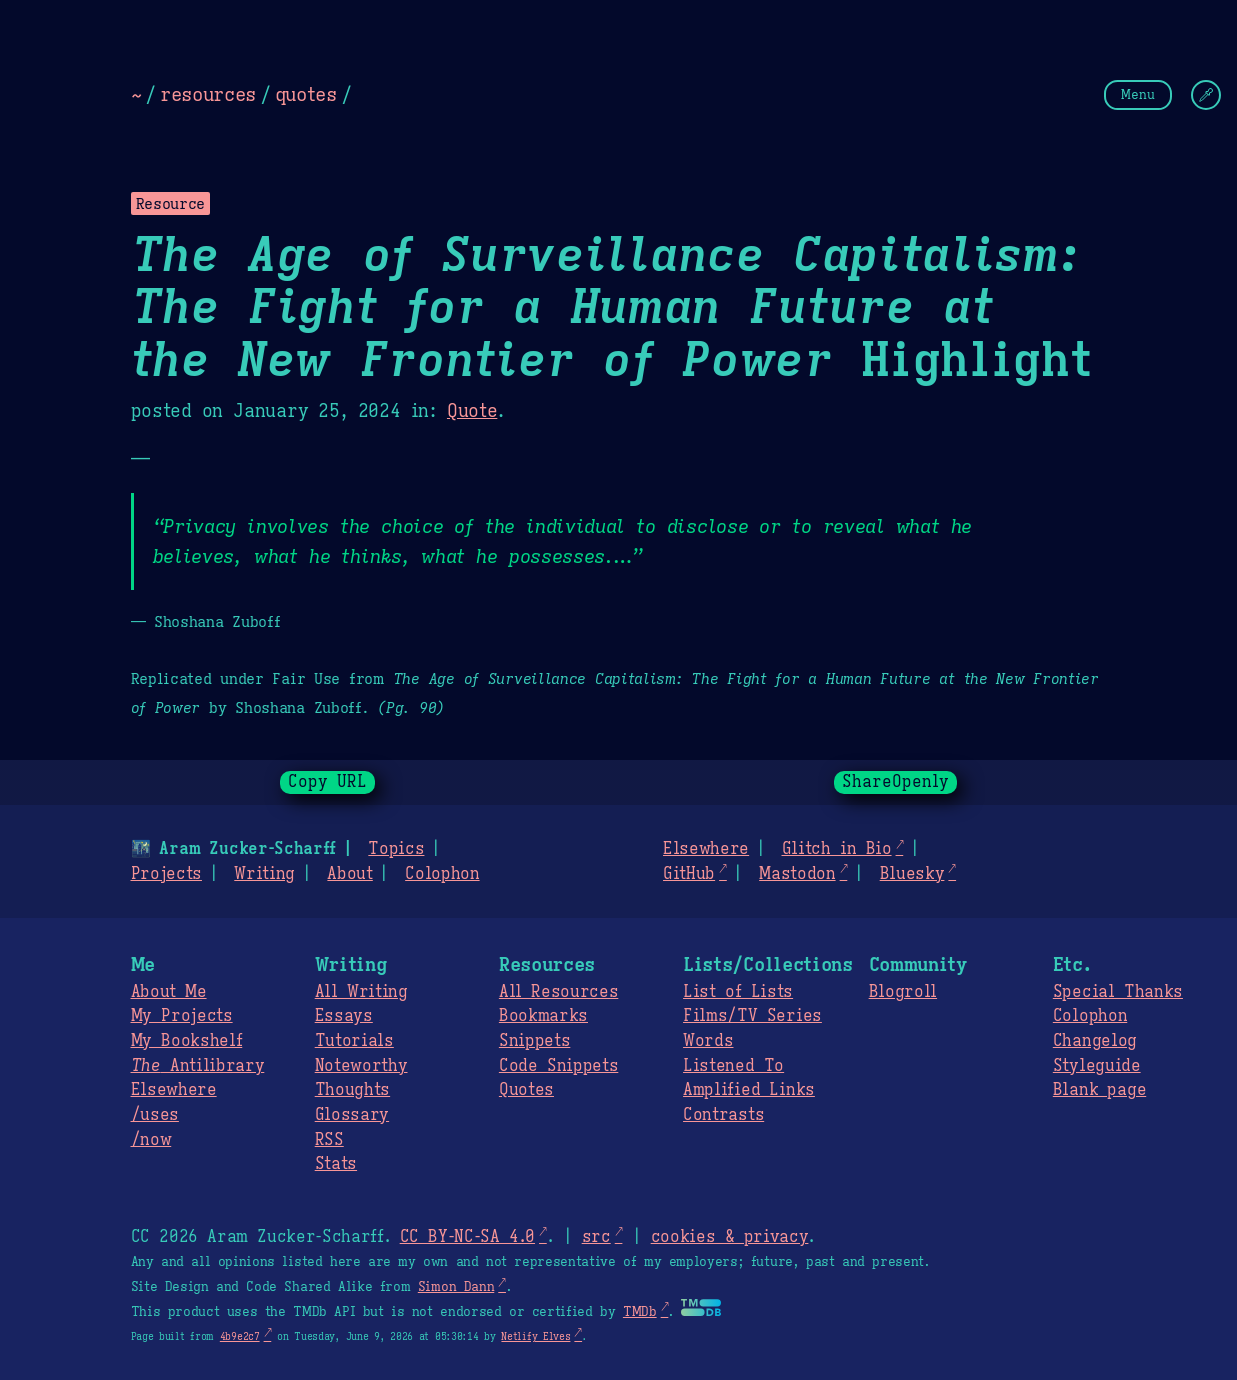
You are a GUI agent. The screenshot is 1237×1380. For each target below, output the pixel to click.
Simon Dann (456, 1287)
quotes (306, 94)
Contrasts (723, 1115)
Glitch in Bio (836, 849)
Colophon (442, 874)
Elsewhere (706, 849)
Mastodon (797, 874)
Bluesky (912, 874)
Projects (166, 874)
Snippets (534, 1041)
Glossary (352, 1115)
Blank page (1099, 1090)
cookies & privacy (730, 1237)
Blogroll (903, 992)
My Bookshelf (187, 1041)
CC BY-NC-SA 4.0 (467, 1237)
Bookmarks (543, 1016)
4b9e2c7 (240, 1336)
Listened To (733, 1066)
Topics (396, 849)
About (349, 874)
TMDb (640, 1312)
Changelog (1095, 1041)
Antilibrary (198, 1066)
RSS (329, 1140)
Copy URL (328, 782)
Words (708, 1041)
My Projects (182, 1016)
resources (208, 94)
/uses (155, 1115)
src (596, 1237)
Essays (344, 1016)
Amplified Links (749, 1090)
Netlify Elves (535, 1336)
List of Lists (738, 992)
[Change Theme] (1206, 95)
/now (151, 1140)
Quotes (526, 1090)
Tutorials (354, 1041)
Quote (472, 411)
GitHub (689, 874)
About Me (169, 992)
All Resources (558, 992)
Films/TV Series (752, 1016)
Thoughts (352, 1090)
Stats (336, 1164)
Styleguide (1097, 1066)
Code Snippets (558, 1066)
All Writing (361, 992)
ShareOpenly (895, 782)
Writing (264, 874)
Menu (1138, 94)
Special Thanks (1118, 992)
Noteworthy (361, 1066)
